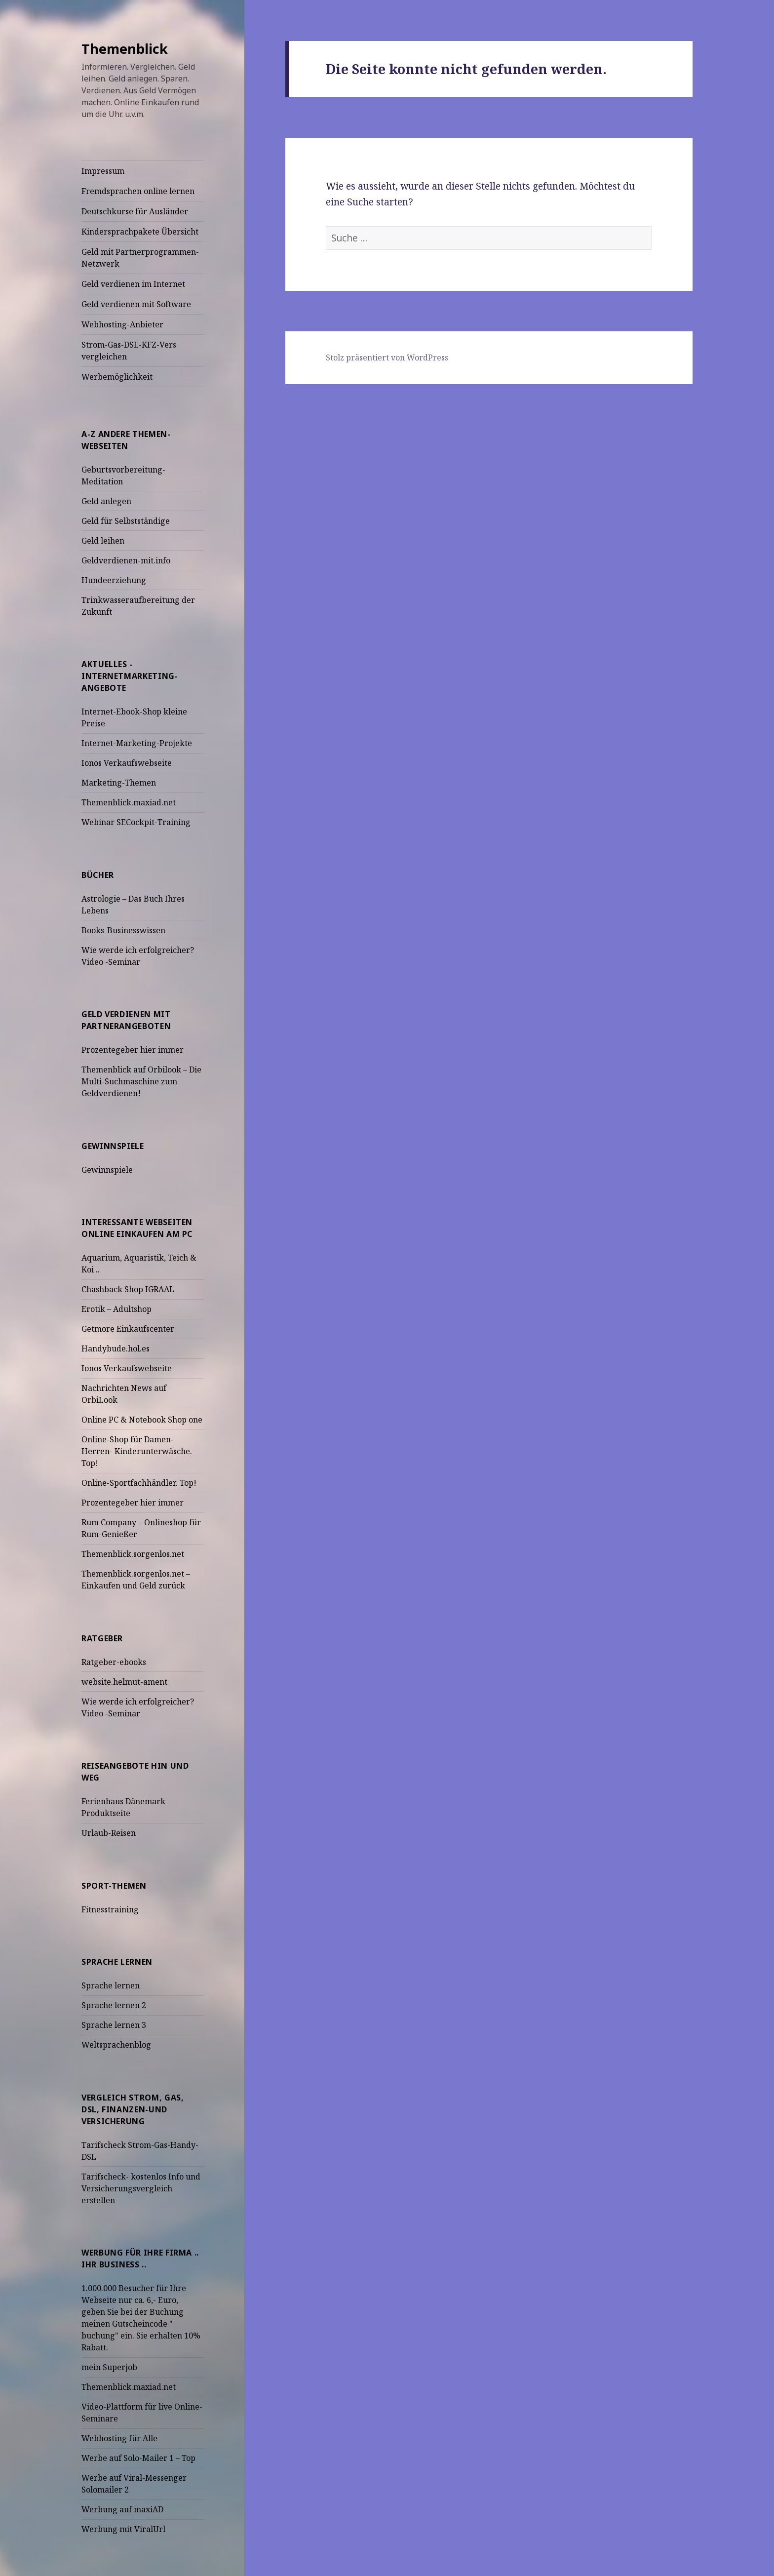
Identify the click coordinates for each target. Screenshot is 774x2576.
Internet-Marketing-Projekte (136, 743)
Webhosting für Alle (119, 2438)
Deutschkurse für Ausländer (134, 211)
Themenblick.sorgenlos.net (132, 1553)
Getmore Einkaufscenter (127, 1328)
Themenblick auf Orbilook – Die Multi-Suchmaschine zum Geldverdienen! (141, 1081)
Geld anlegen (106, 501)
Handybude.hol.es (115, 1348)
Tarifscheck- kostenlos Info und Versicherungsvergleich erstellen (140, 2188)
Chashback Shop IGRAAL (127, 1289)
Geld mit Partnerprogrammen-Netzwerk (140, 257)
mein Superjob (109, 2367)
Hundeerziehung (113, 580)
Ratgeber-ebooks (113, 1662)
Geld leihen (102, 540)
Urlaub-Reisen (108, 1832)
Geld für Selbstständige (125, 520)
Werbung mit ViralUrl (123, 2529)
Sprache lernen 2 (113, 2005)
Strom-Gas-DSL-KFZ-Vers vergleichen (128, 350)
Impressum (102, 170)
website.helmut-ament (124, 1681)
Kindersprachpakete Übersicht (139, 231)
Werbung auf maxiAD (122, 2509)
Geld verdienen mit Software (136, 304)
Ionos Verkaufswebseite (126, 762)
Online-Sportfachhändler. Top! (138, 1482)
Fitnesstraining (110, 1909)
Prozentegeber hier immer (132, 1049)
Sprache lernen (110, 1985)
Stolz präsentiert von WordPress (387, 357)
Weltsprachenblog (116, 2044)
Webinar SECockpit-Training (136, 822)
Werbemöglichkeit (117, 376)
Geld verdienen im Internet (133, 283)
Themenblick (124, 49)
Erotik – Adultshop (116, 1309)
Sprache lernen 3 (113, 2025)
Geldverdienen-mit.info (125, 560)
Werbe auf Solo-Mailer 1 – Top (138, 2458)
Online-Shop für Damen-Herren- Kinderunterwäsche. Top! (136, 1451)
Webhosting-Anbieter (122, 324)
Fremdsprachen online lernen (137, 191)
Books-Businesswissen (123, 930)
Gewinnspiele (107, 1169)
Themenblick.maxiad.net (128, 802)
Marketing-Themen (118, 782)
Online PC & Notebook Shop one (141, 1419)
